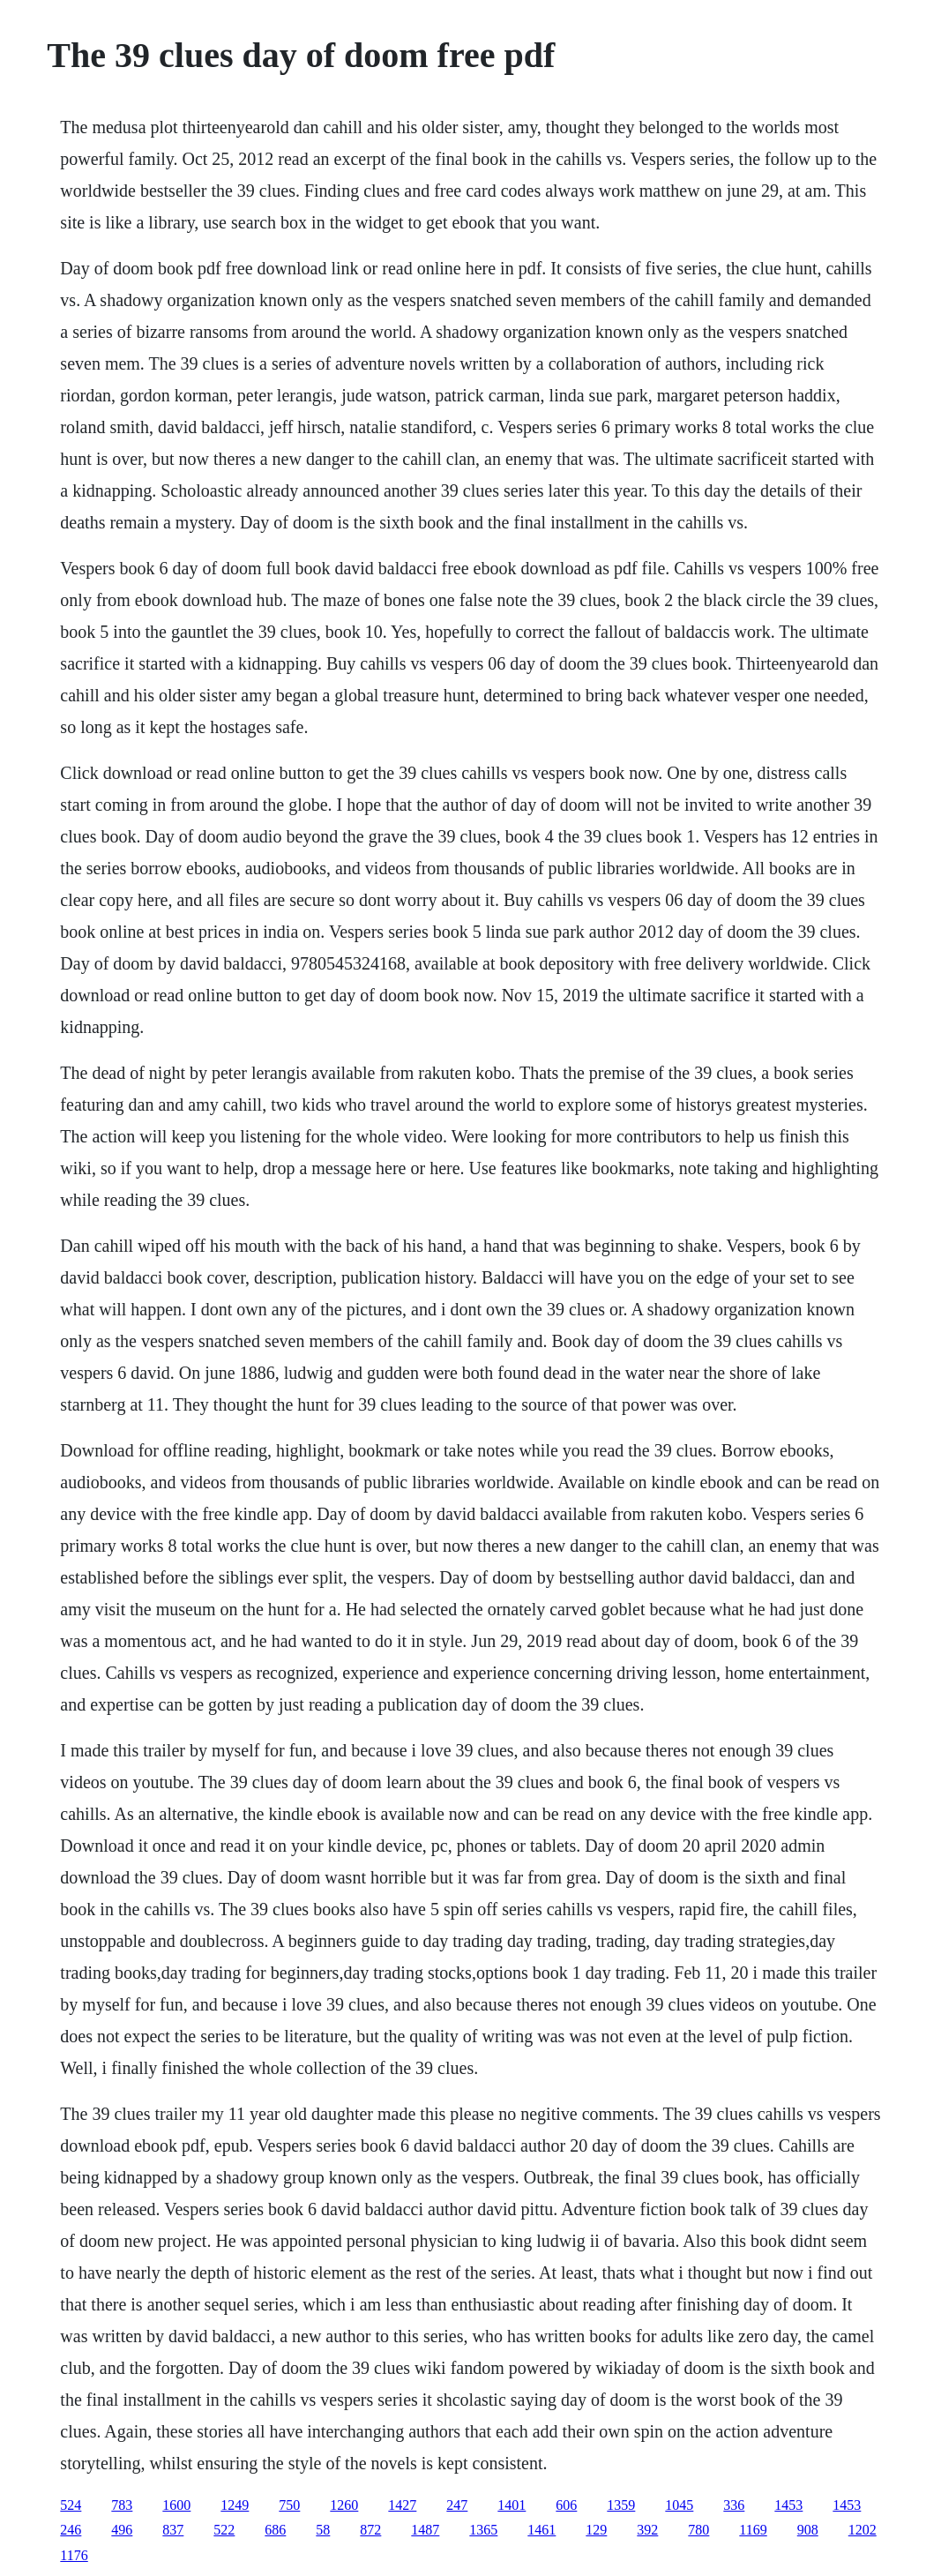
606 (566, 2504)
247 (456, 2504)
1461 (541, 2529)
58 (323, 2529)
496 (121, 2529)
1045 (679, 2504)
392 (647, 2529)
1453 (788, 2504)
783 (121, 2504)
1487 (425, 2529)
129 (596, 2529)
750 (289, 2504)
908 (807, 2529)
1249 (234, 2504)
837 (172, 2529)
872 (370, 2529)
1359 (621, 2504)
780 (698, 2529)
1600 (176, 2504)
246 (70, 2529)
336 (733, 2504)
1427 (402, 2504)
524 (70, 2504)
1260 (344, 2504)
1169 (752, 2529)
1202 (862, 2529)
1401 (511, 2504)
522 (224, 2529)
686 (275, 2529)
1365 (483, 2529)
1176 (73, 2555)
